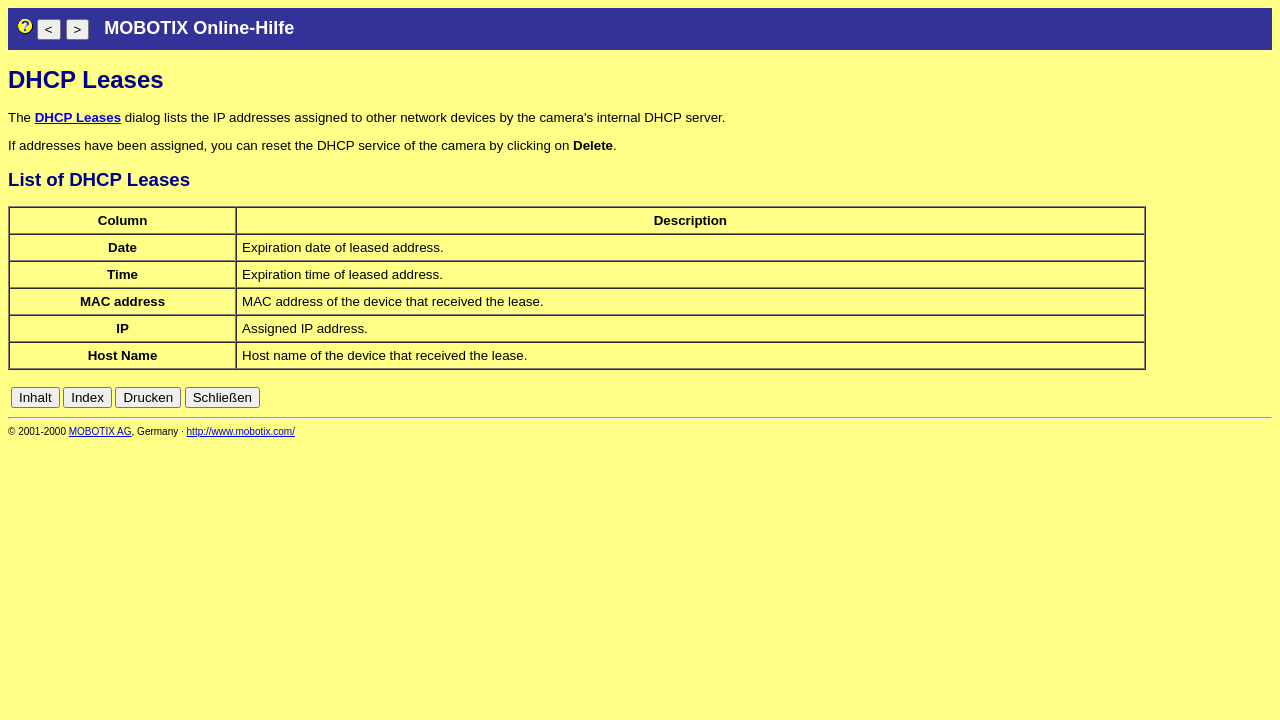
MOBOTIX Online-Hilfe (199, 28)
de (1152, 397)
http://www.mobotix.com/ (241, 431)
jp (1244, 397)
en (1174, 397)
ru (1263, 397)
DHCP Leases (78, 117)
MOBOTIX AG (100, 431)
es (1196, 397)
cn (1130, 397)
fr (1213, 397)
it (1228, 397)
